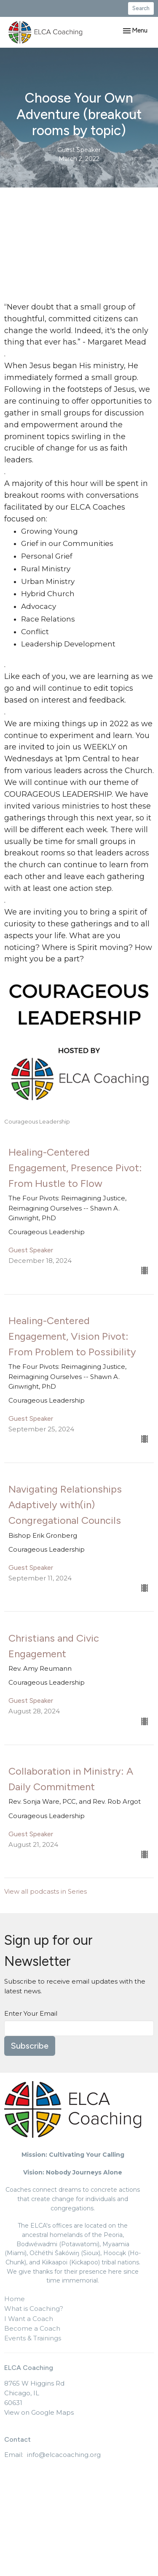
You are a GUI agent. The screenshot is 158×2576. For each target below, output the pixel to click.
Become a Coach (32, 2328)
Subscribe (29, 2046)
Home (14, 2299)
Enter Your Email (30, 2013)
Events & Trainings (32, 2338)
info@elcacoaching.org (64, 2455)
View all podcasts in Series (45, 1891)
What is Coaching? (33, 2309)
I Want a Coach (28, 2319)
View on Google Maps (39, 2412)
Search (141, 8)
